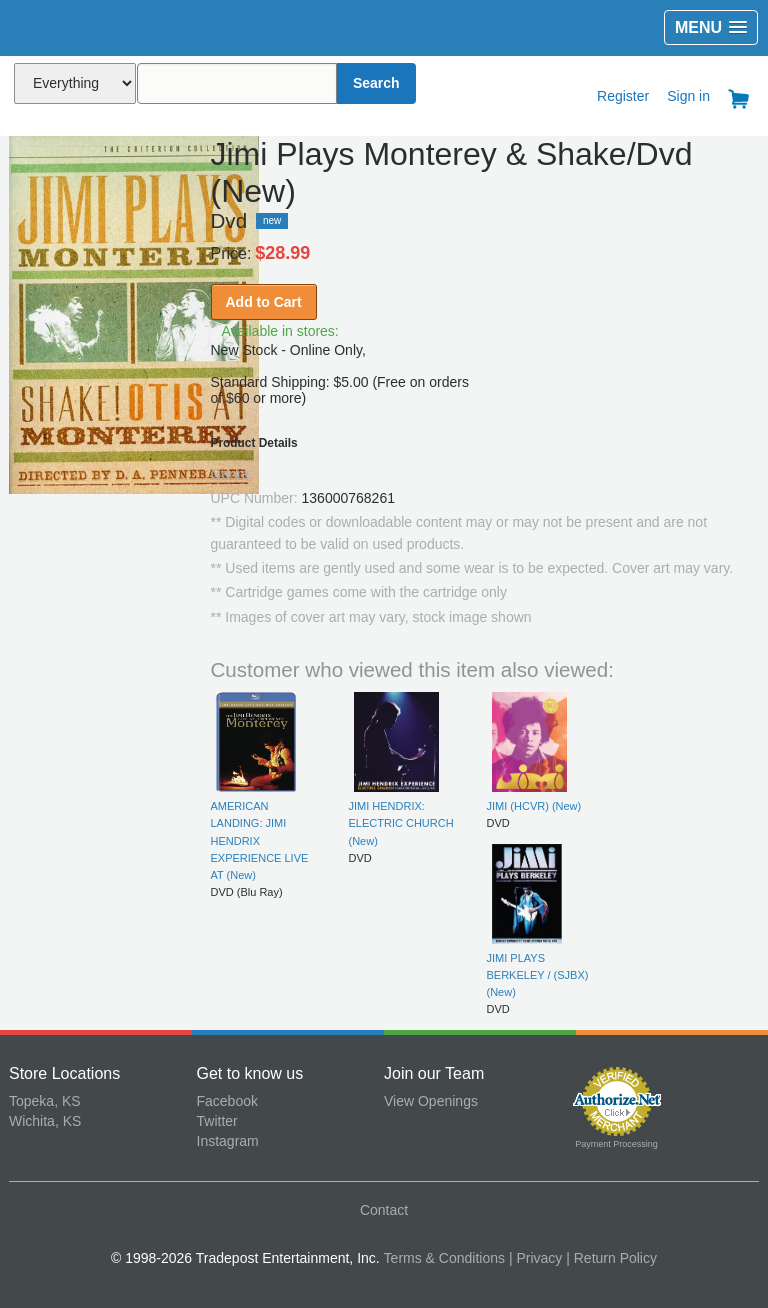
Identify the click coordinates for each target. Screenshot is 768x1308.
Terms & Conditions (444, 1258)
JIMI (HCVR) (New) (534, 806)
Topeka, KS (45, 1101)
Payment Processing (616, 1144)
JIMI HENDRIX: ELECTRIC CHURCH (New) (401, 823)
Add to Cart (264, 302)
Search (376, 83)
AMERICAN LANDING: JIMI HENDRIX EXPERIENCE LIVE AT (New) (260, 840)
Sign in (688, 96)
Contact (384, 1210)
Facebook (227, 1101)
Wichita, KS (45, 1121)
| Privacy (535, 1258)
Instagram (228, 1141)
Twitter (217, 1121)
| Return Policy (611, 1258)
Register (623, 96)
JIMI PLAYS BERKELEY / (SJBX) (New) (538, 975)
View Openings (431, 1101)
